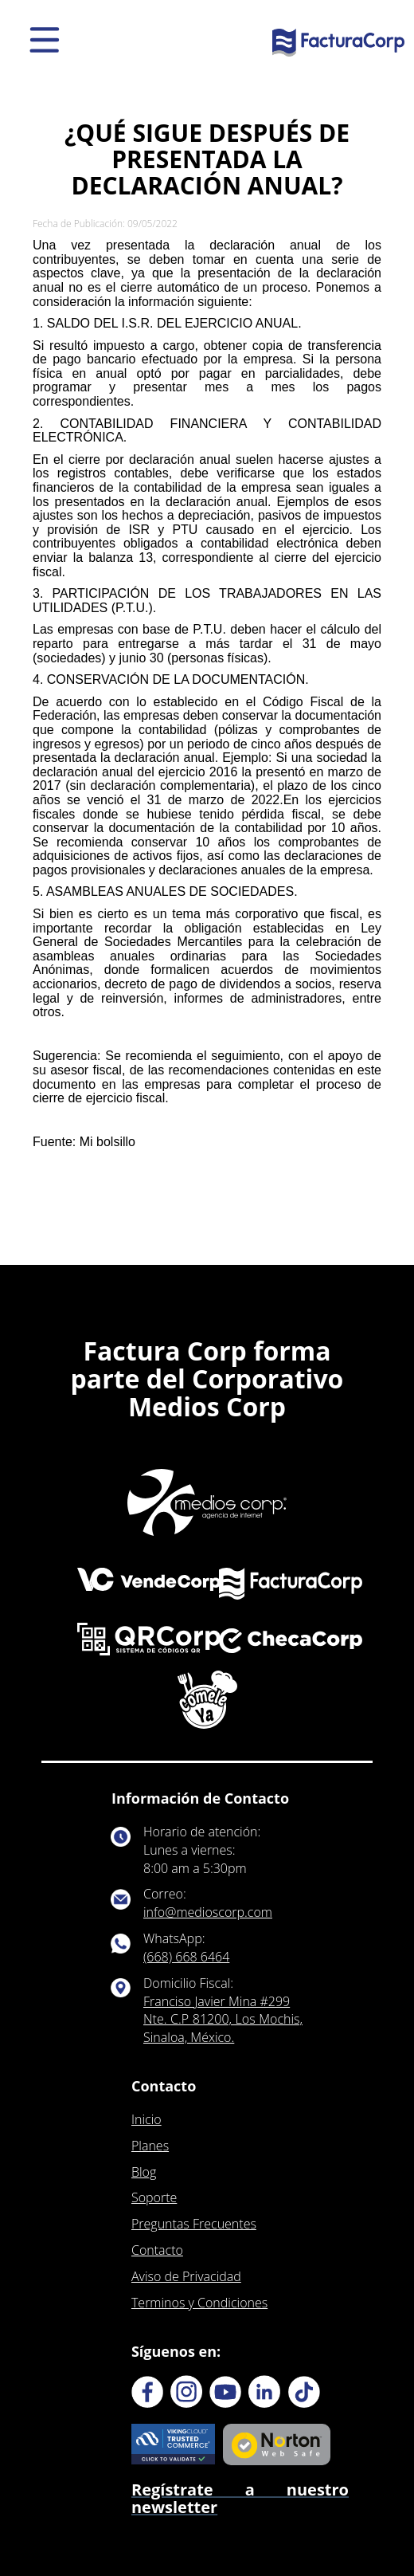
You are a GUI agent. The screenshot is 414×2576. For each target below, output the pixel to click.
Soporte (154, 2197)
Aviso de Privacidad (186, 2276)
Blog (143, 2172)
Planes (150, 2145)
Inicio (146, 2119)
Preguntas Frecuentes (193, 2223)
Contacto (157, 2250)
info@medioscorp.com (207, 1912)
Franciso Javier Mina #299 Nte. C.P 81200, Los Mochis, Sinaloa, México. (223, 2020)
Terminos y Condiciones (199, 2302)
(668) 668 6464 (186, 1956)
